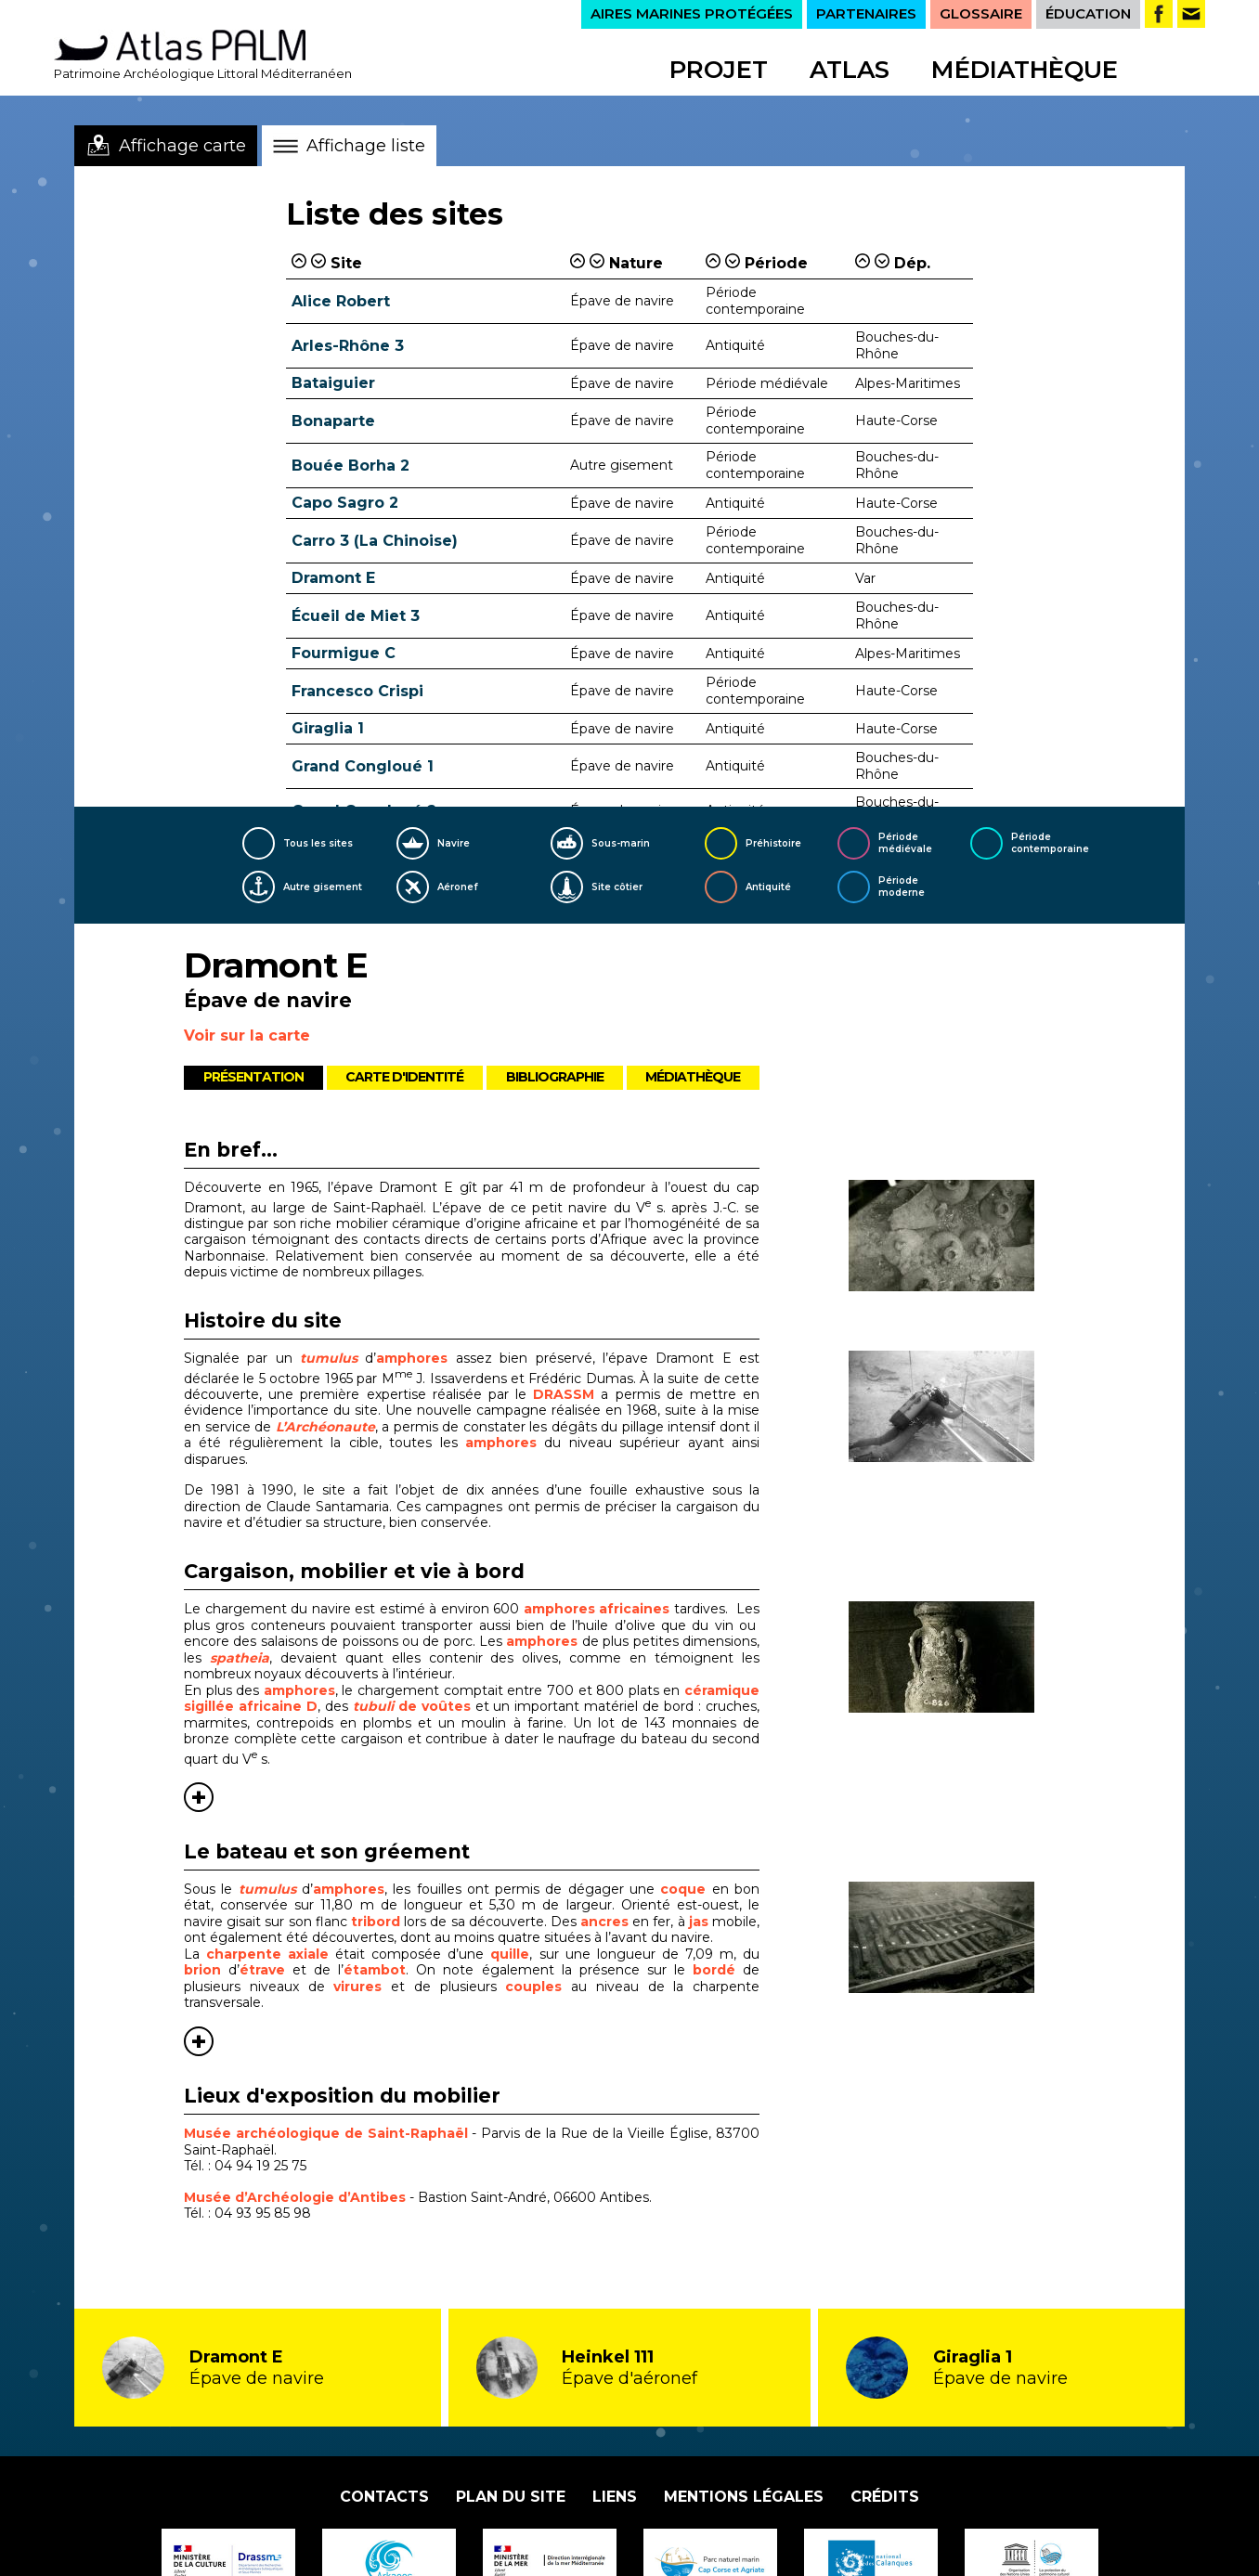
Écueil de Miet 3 (356, 616)
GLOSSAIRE (981, 13)
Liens (614, 2496)
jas (698, 1921)
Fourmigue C (344, 653)
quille (509, 1954)
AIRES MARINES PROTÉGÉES (692, 13)
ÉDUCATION (1088, 13)
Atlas (849, 69)
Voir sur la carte (247, 1035)
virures (362, 1986)
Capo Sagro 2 (345, 502)
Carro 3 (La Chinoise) (375, 541)
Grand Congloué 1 (363, 766)
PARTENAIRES (866, 13)
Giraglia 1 (328, 728)
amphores (412, 1358)
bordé (718, 1969)
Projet (718, 69)
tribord (377, 1921)
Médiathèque (1024, 69)
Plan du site (510, 2496)
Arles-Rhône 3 (348, 346)
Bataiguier (333, 383)
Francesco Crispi (357, 691)
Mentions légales (744, 2496)
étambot (375, 1969)
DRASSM (563, 1394)
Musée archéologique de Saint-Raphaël (326, 2133)
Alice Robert (341, 301)
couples (538, 1986)
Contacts (384, 2496)
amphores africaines (597, 1608)
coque (683, 1889)
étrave (262, 1969)
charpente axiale (267, 1954)
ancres (604, 1921)
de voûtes (412, 1706)
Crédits (884, 2496)
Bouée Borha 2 (350, 465)
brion (206, 1969)
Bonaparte (333, 421)
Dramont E (333, 578)
